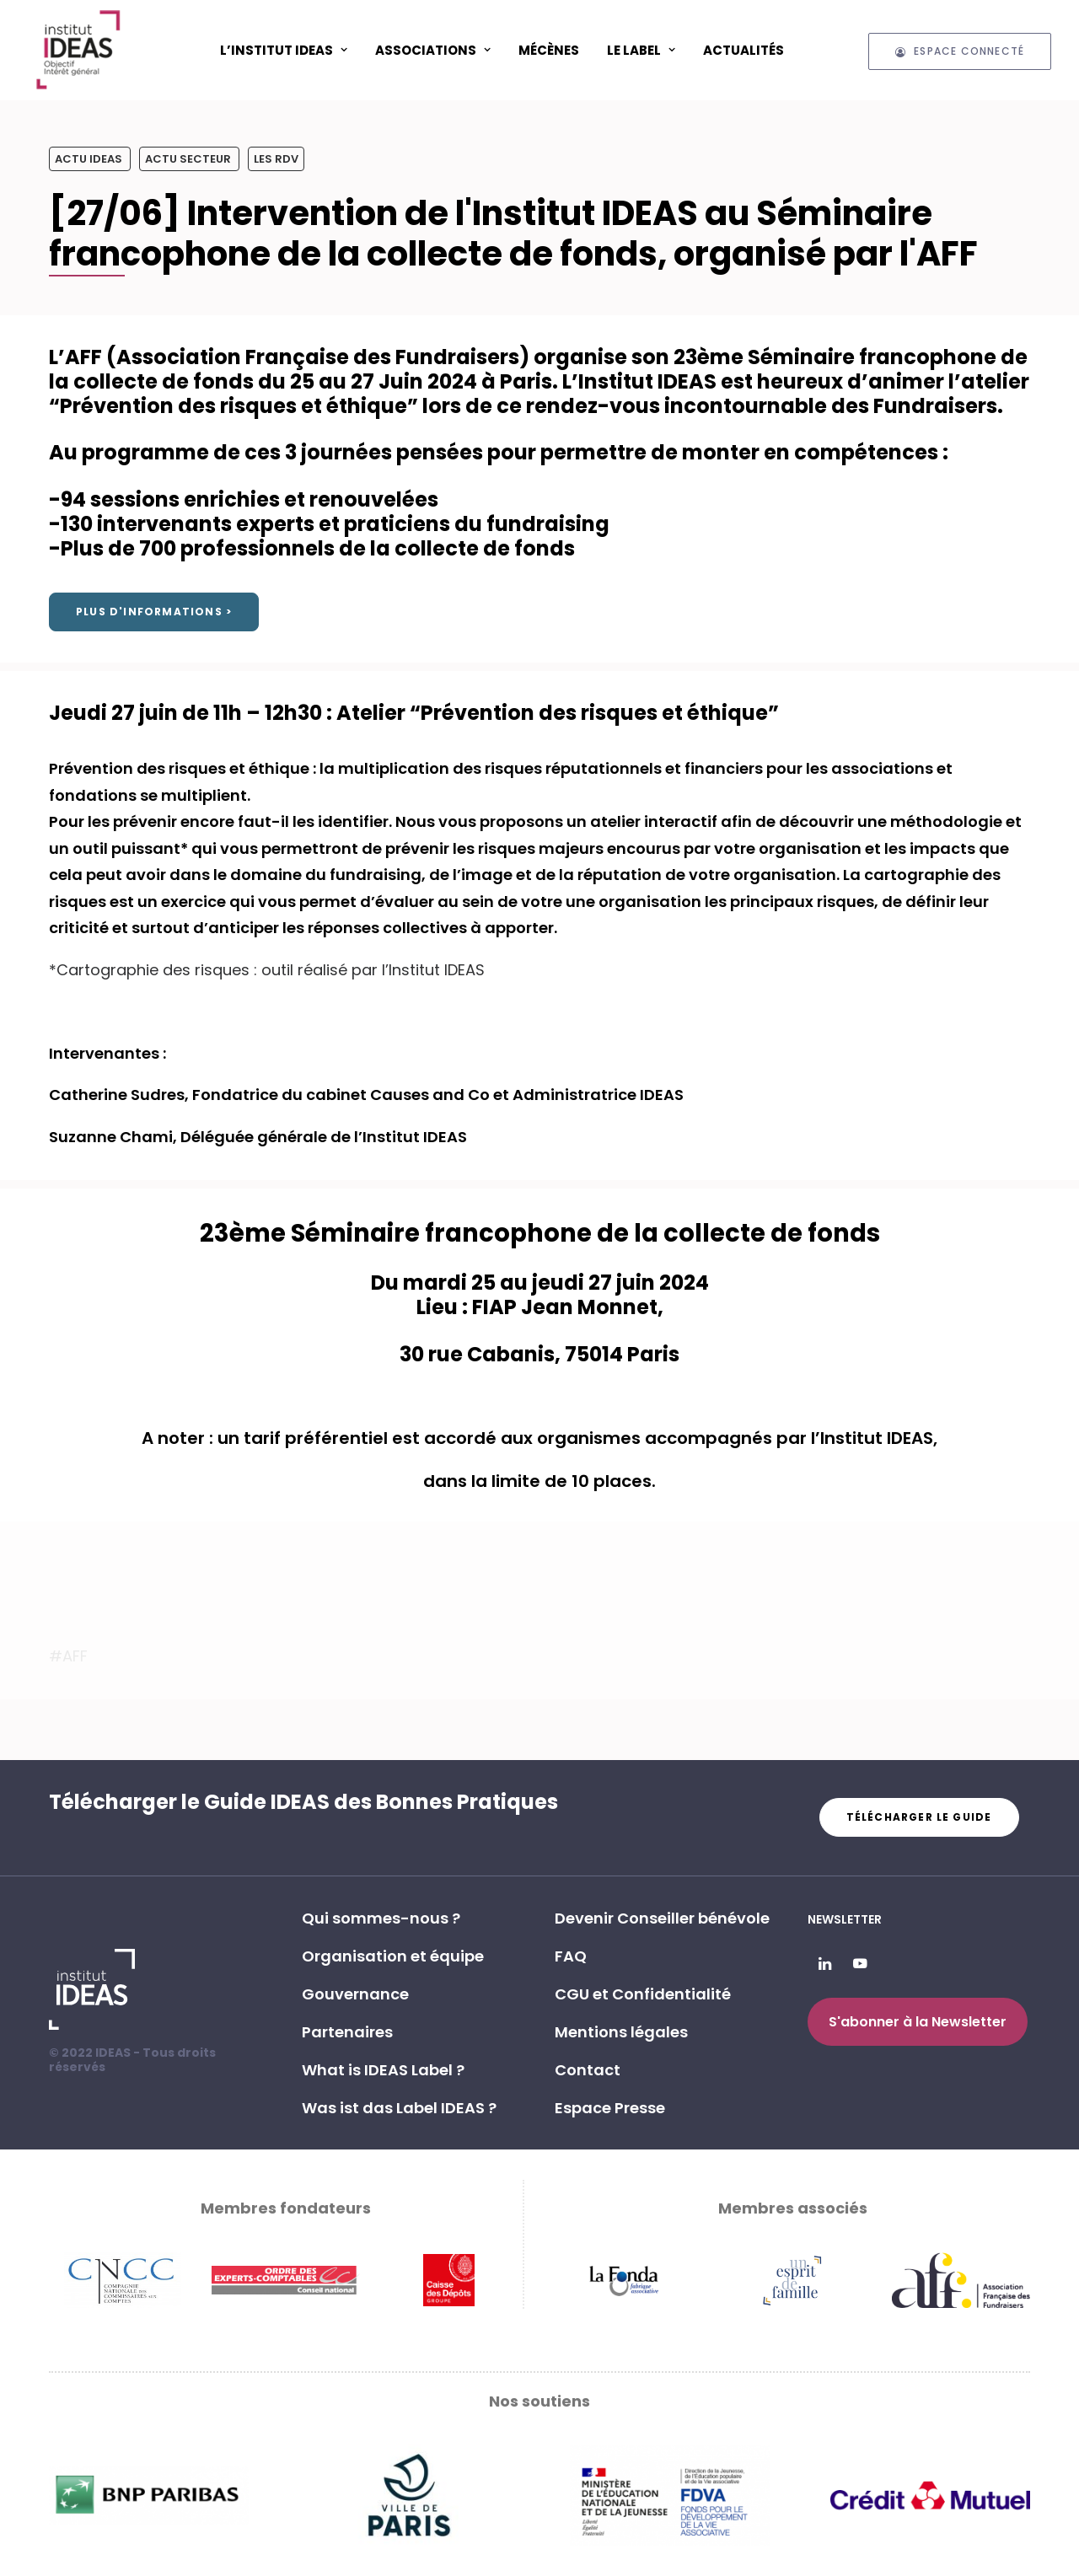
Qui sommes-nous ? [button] (381, 1918)
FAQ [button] (571, 1956)
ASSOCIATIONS (433, 50)
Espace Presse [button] (610, 2107)
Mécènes (548, 50)
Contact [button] (587, 2069)
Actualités (743, 50)
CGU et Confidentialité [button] (643, 1993)
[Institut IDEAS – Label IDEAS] (77, 50)
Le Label (641, 50)
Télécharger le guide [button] (919, 1817)
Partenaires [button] (347, 2031)
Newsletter (845, 1919)
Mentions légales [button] (621, 2031)
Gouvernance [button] (355, 1993)
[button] (825, 1964)
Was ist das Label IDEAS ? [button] (399, 2107)
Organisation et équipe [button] (393, 1956)
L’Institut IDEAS (283, 50)
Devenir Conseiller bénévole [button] (662, 1918)
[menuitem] (283, 49)
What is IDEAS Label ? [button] (383, 2069)
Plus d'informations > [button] (154, 611)
